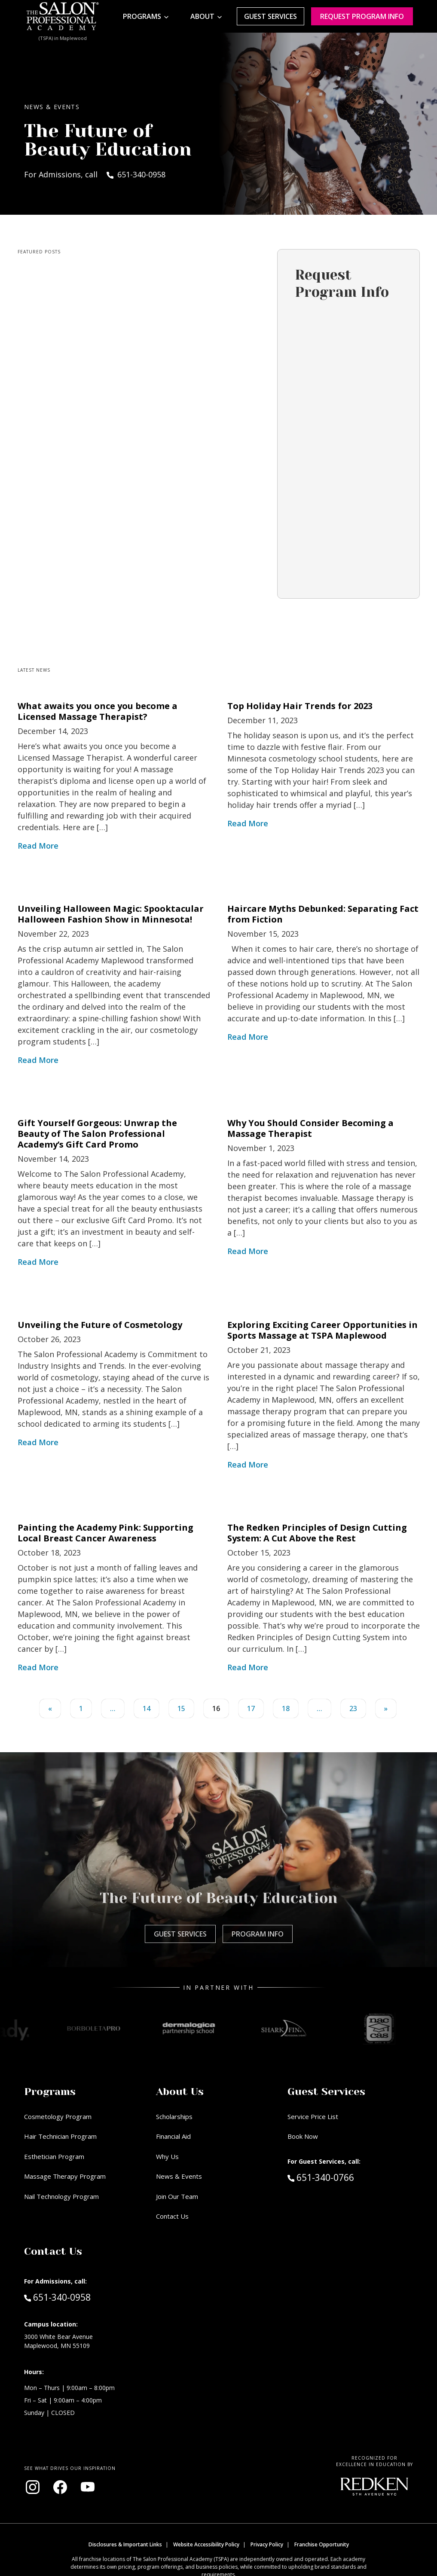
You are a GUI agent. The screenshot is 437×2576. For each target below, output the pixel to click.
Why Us (167, 2156)
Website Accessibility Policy (206, 2544)
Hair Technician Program (60, 2136)
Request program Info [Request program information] (362, 16)
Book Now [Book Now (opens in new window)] (302, 2136)
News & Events (179, 2176)
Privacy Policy (267, 2544)
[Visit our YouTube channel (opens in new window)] (87, 2487)
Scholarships (174, 2116)
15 (181, 1708)
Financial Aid (173, 2136)
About (202, 16)
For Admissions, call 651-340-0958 (94, 174)
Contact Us (172, 2216)
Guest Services (270, 16)
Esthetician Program (54, 2156)
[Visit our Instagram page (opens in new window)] (32, 2487)
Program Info (258, 1934)
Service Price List (312, 2116)
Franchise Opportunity (321, 2544)
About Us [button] (180, 2092)
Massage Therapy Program (65, 2176)
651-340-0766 (339, 2177)
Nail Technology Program (61, 2196)
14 (146, 1708)
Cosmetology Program (58, 2116)
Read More (38, 845)
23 (353, 1708)
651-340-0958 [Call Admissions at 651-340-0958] (57, 2296)
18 (286, 1708)
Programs (142, 16)
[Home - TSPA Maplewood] (62, 16)
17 (251, 1708)
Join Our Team (177, 2196)
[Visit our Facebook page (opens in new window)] (60, 2487)
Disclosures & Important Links (125, 2544)
